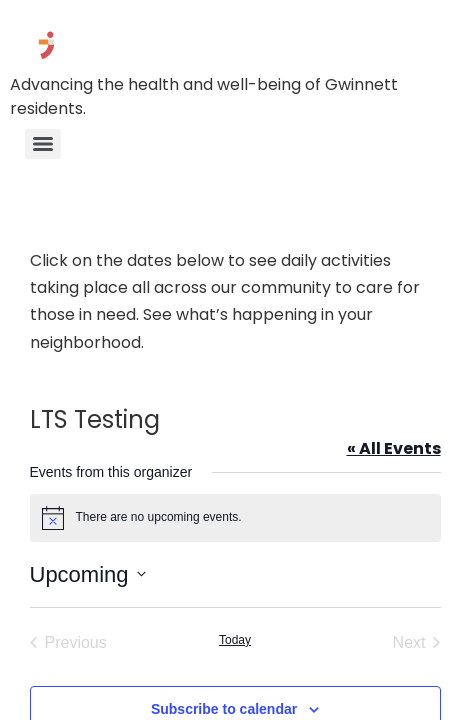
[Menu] (43, 144)
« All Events (394, 448)
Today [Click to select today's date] (235, 640)
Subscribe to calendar (224, 709)
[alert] (235, 518)
